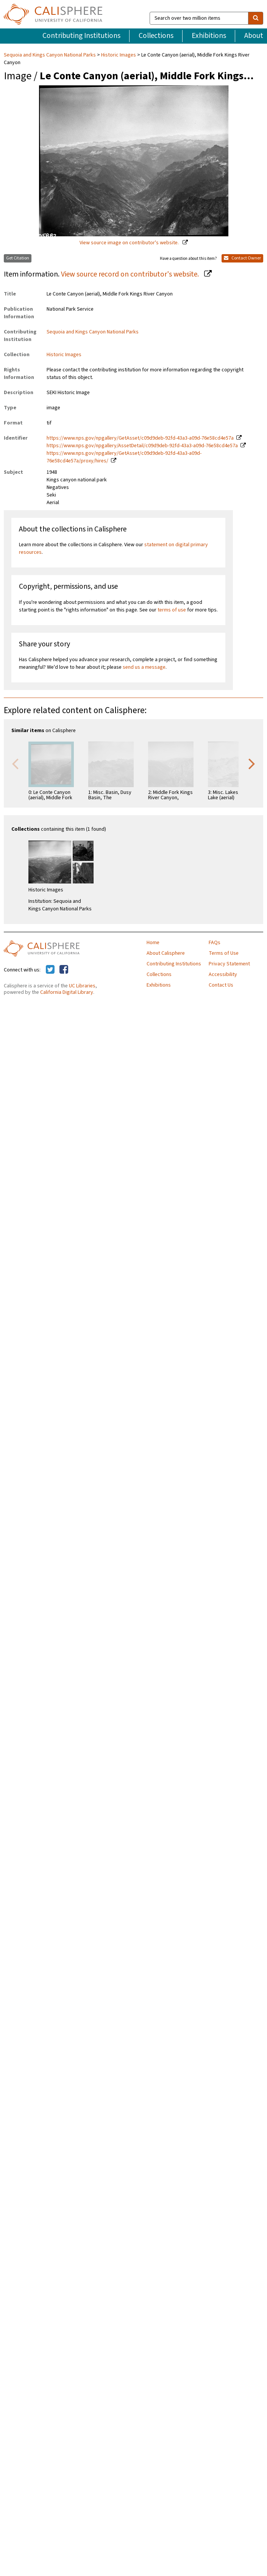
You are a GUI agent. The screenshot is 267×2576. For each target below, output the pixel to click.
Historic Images (118, 55)
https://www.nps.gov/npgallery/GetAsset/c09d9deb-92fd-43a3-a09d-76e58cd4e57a (140, 438)
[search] (255, 18)
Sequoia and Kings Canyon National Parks (50, 55)
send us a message (144, 667)
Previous (15, 763)
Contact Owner (242, 258)
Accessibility (223, 974)
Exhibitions (209, 35)
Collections (156, 35)
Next (252, 763)
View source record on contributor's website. (130, 274)
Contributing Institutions (81, 35)
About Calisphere (166, 953)
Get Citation (17, 258)
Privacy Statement (229, 964)
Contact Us (221, 985)
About (253, 35)
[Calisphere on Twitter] (50, 970)
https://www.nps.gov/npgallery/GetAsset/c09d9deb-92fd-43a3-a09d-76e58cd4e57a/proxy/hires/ (124, 457)
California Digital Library (66, 992)
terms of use (172, 610)
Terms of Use (224, 953)
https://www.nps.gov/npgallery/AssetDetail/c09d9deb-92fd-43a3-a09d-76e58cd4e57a (142, 446)
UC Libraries (82, 986)
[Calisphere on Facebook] (63, 970)
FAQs (214, 942)
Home (153, 942)
